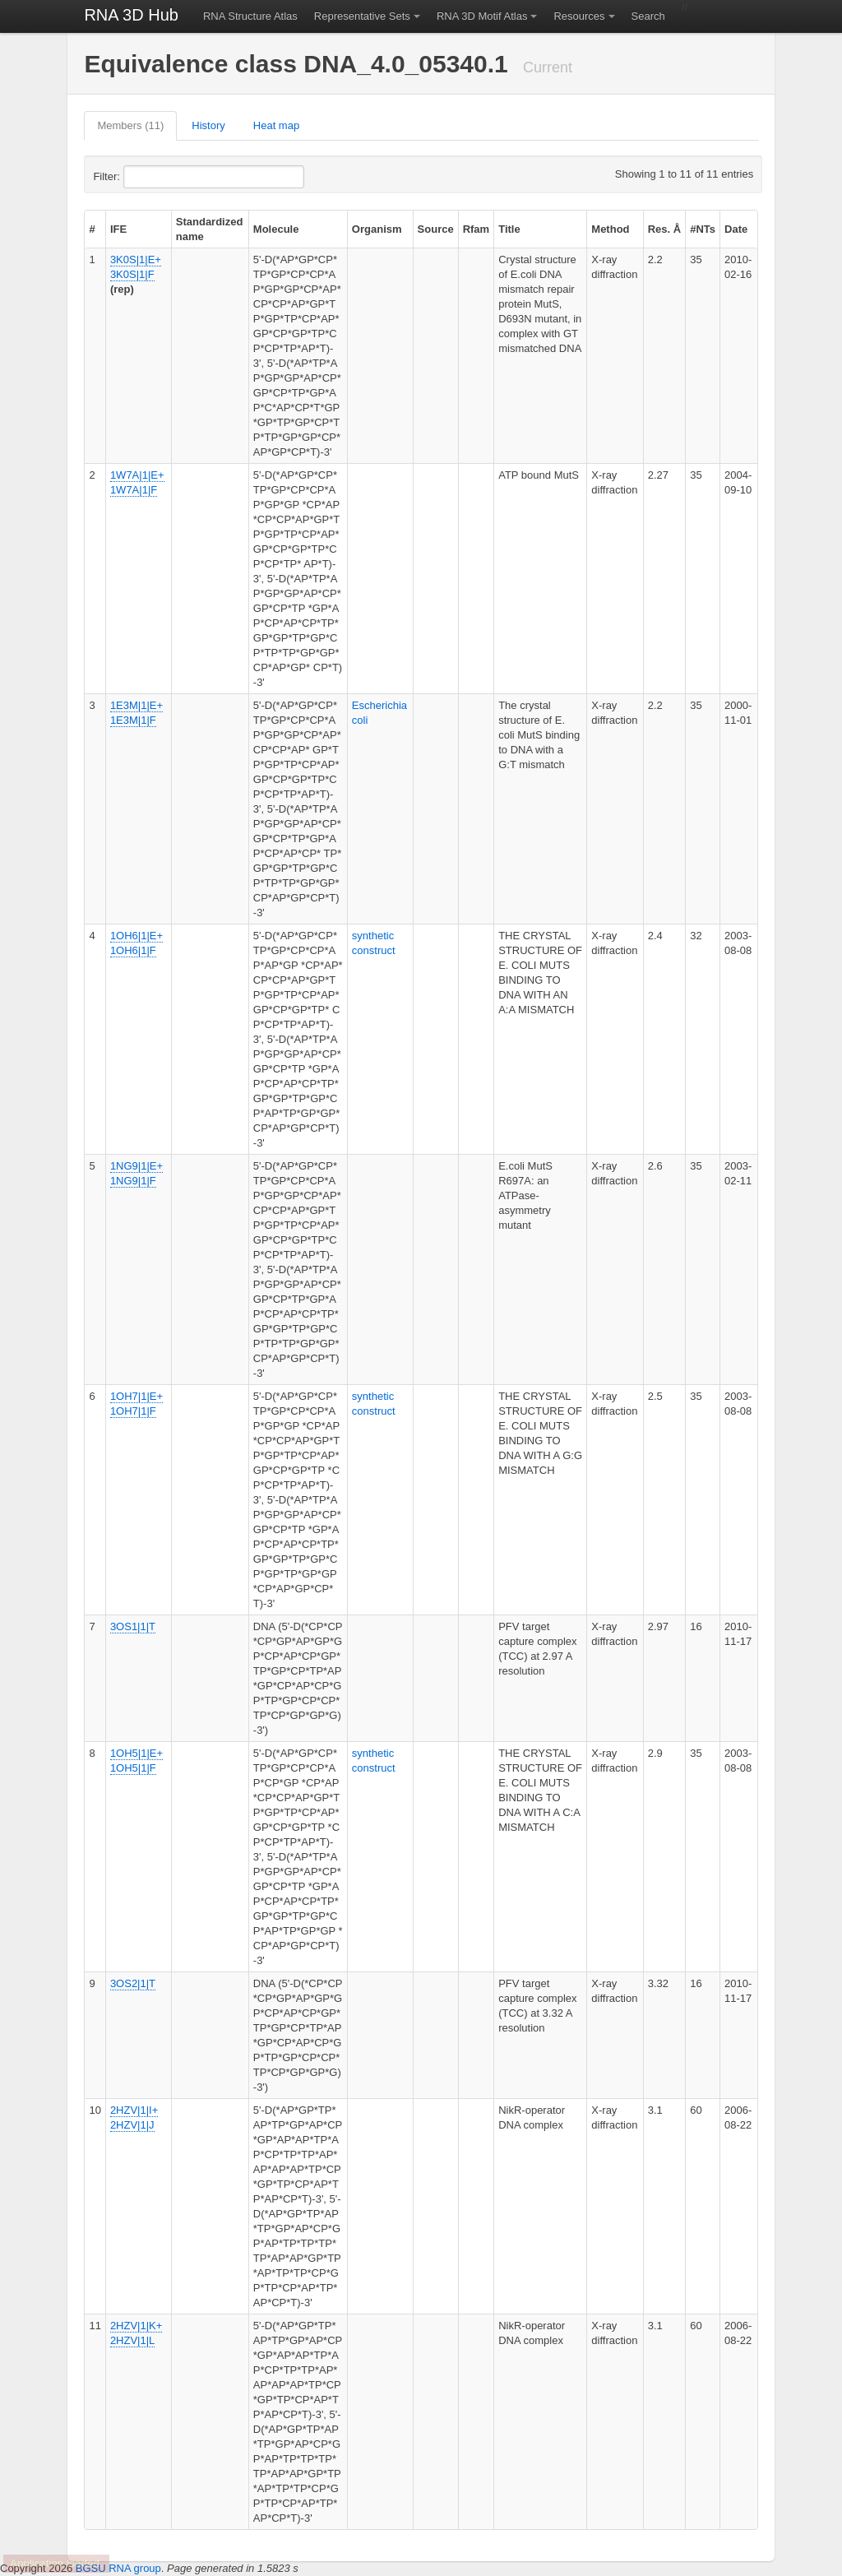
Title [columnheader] (509, 229)
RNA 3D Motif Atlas (482, 16)
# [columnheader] (92, 229)
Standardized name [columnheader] (209, 229)
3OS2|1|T (132, 1983)
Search (648, 16)
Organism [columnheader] (377, 229)
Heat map (276, 125)
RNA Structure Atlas (250, 16)
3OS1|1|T (132, 1626)
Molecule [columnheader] (276, 229)
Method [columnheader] (610, 229)
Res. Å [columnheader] (664, 229)
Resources (578, 16)
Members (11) (130, 125)
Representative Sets (362, 16)
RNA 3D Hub (131, 15)
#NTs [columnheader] (702, 229)
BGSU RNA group (118, 2568)
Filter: (146, 176)
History (208, 125)
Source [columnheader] (436, 229)
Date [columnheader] (735, 229)
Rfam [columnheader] (476, 229)
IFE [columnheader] (118, 229)
